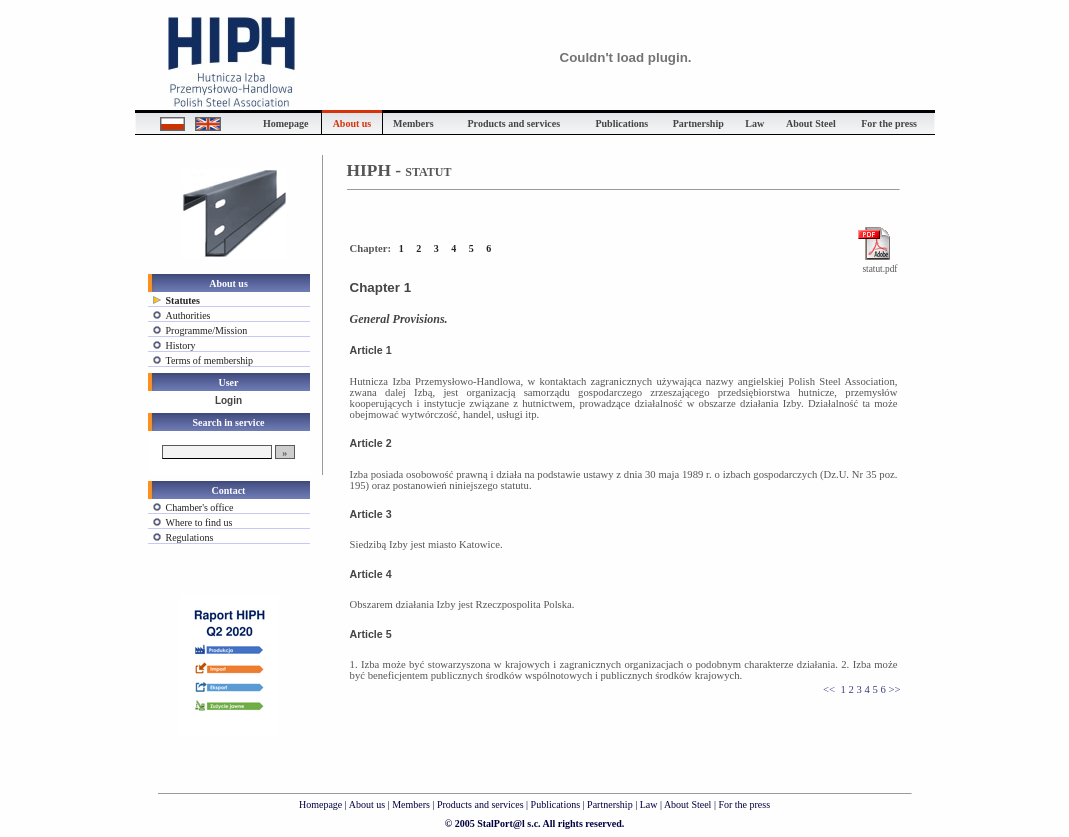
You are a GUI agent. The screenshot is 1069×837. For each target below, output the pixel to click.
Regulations (190, 537)
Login (228, 400)
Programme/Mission (207, 330)
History (181, 345)
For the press (744, 804)
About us (367, 804)
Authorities (188, 315)
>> (894, 689)
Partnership (611, 804)
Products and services (480, 804)
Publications (557, 804)
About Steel (688, 804)
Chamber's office (200, 507)
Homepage (320, 804)
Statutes (183, 300)
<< (829, 689)
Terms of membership (210, 360)
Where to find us (199, 522)
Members (411, 804)
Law (649, 804)
